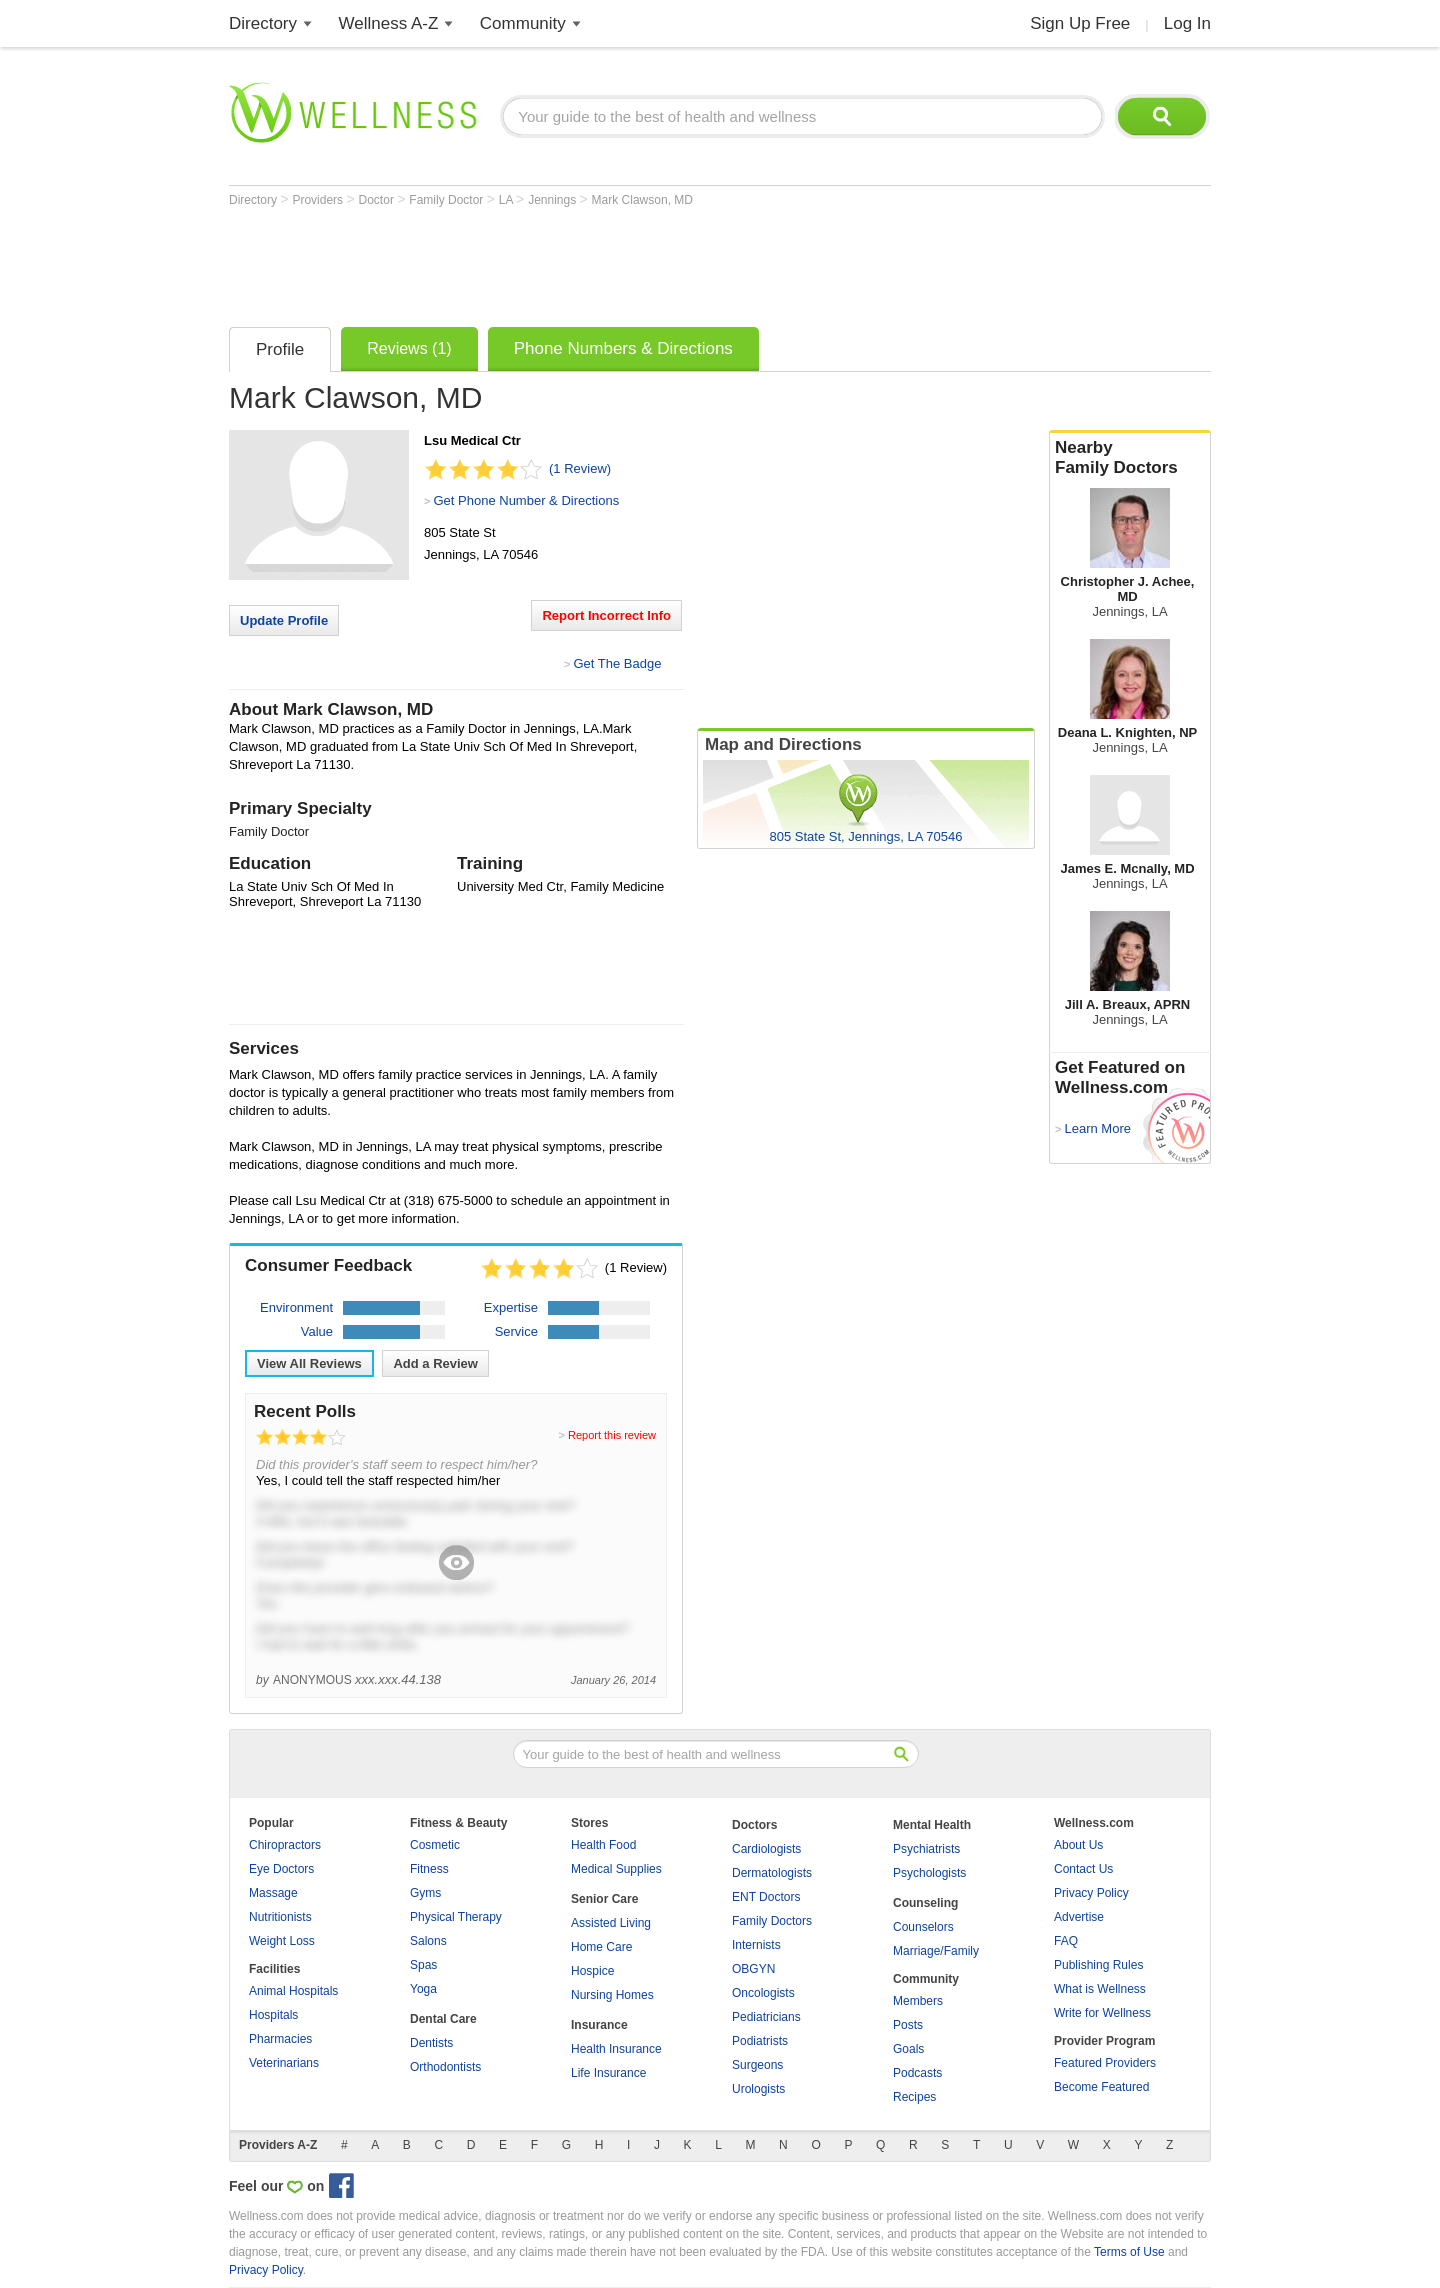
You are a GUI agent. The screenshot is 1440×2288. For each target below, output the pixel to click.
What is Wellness (1100, 1989)
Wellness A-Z (389, 23)
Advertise (1079, 1917)
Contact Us (1083, 1869)
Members (918, 2001)
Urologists (758, 2089)
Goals (908, 2049)
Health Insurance (616, 2049)
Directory (263, 23)
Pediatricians (766, 2017)
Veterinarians (284, 2063)
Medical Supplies (616, 1869)
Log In (1187, 23)
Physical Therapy (456, 1917)
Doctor (378, 200)
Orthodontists (445, 2067)
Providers (319, 200)
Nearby (1130, 458)
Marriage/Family (936, 1951)
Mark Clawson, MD (642, 200)
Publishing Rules (1098, 1965)
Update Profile (284, 620)
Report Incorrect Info (606, 615)
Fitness (429, 1869)
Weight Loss (282, 1941)
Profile (280, 349)
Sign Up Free (1080, 23)
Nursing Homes (612, 1995)
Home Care (601, 1947)
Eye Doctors (281, 1869)
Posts (908, 2025)
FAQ (1066, 1941)
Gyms (425, 1893)
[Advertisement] (593, 262)
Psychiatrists (926, 1849)
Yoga (423, 1989)
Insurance (599, 2025)
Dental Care (443, 2019)
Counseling (925, 1903)
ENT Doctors (766, 1897)
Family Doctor (447, 200)
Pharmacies (280, 2039)
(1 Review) (580, 468)
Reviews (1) (409, 348)
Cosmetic (435, 1845)
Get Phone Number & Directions (526, 500)
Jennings (553, 200)
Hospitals (273, 2015)
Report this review (612, 1435)
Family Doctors (772, 1921)
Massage (273, 1893)
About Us (1078, 1845)
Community (523, 23)
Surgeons (757, 2065)
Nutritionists (280, 1917)
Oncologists (763, 1993)
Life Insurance (608, 2073)
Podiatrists (760, 2041)
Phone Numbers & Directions (623, 348)
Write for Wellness (1102, 2013)
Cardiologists (766, 1849)
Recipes (914, 2097)
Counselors (923, 1927)
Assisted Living (611, 1923)
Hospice (592, 1971)
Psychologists (929, 1873)
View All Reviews (309, 1363)
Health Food (603, 1845)
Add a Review (435, 1363)
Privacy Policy (1091, 1893)
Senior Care (604, 1899)
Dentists (431, 2043)
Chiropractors (285, 1845)
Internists (756, 1945)
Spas (423, 1965)
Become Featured (1101, 2087)
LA (507, 200)
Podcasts (917, 2073)
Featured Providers (1105, 2063)
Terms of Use (1129, 2252)
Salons (428, 1941)
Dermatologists (772, 1873)
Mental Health (932, 1825)
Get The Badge (617, 663)
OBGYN (753, 1969)
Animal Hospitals (293, 1991)
